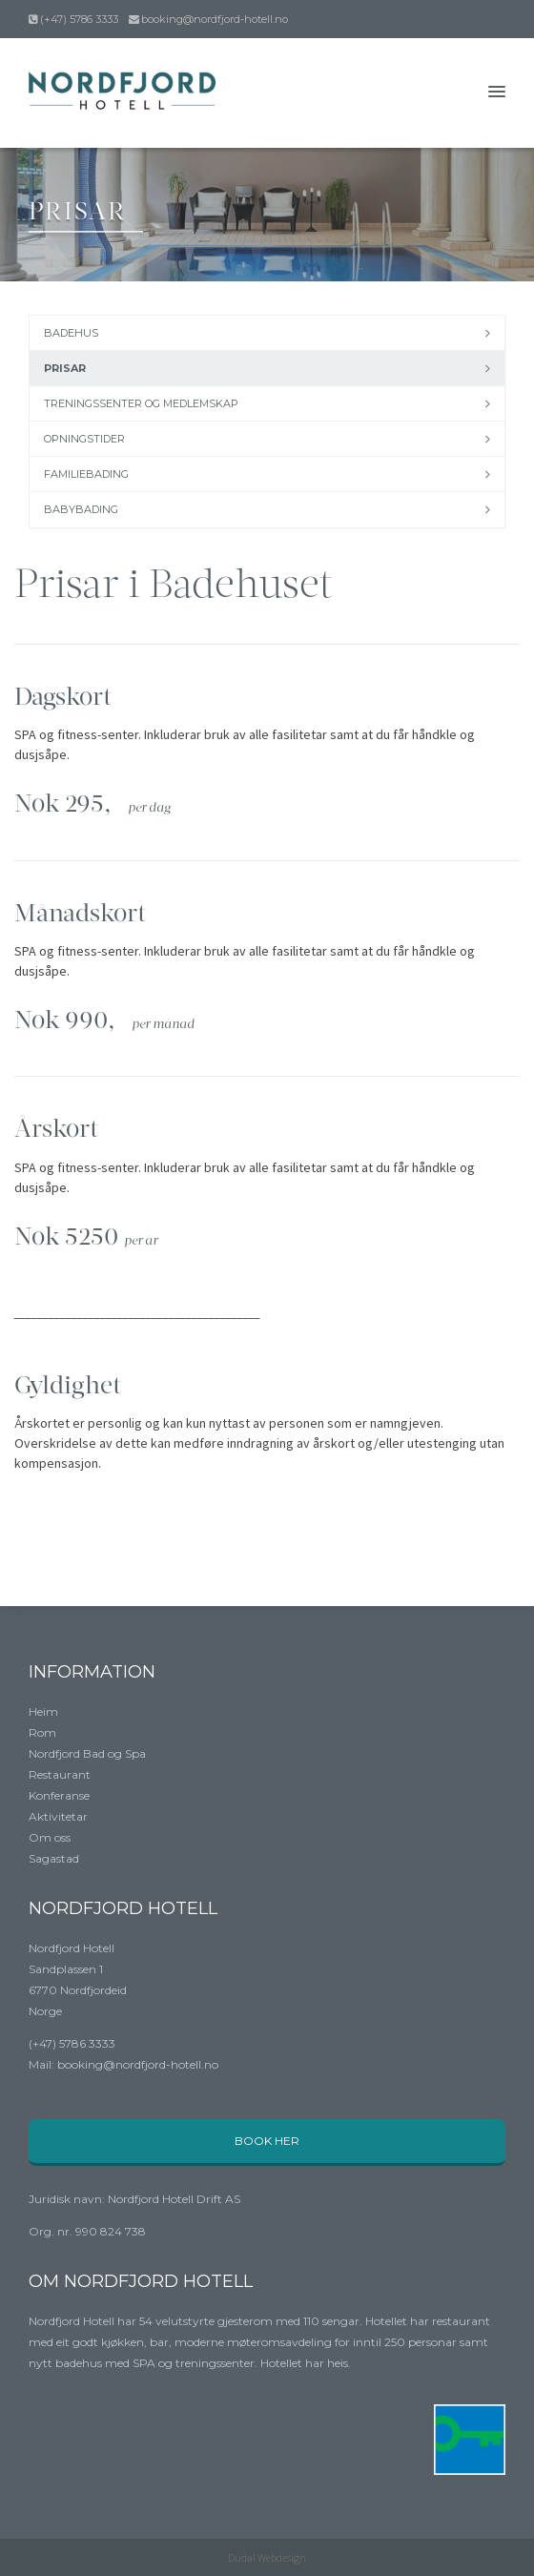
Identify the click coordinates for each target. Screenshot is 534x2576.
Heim (43, 1711)
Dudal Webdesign (267, 2557)
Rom (42, 1732)
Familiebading (86, 474)
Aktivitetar (58, 1816)
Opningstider (84, 438)
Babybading (81, 509)
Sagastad (54, 1858)
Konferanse (59, 1795)
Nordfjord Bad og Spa (87, 1753)
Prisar (65, 368)
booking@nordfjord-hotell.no (214, 19)
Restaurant (60, 1774)
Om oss (50, 1837)
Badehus (71, 333)
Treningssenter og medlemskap (141, 403)
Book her (267, 2140)
